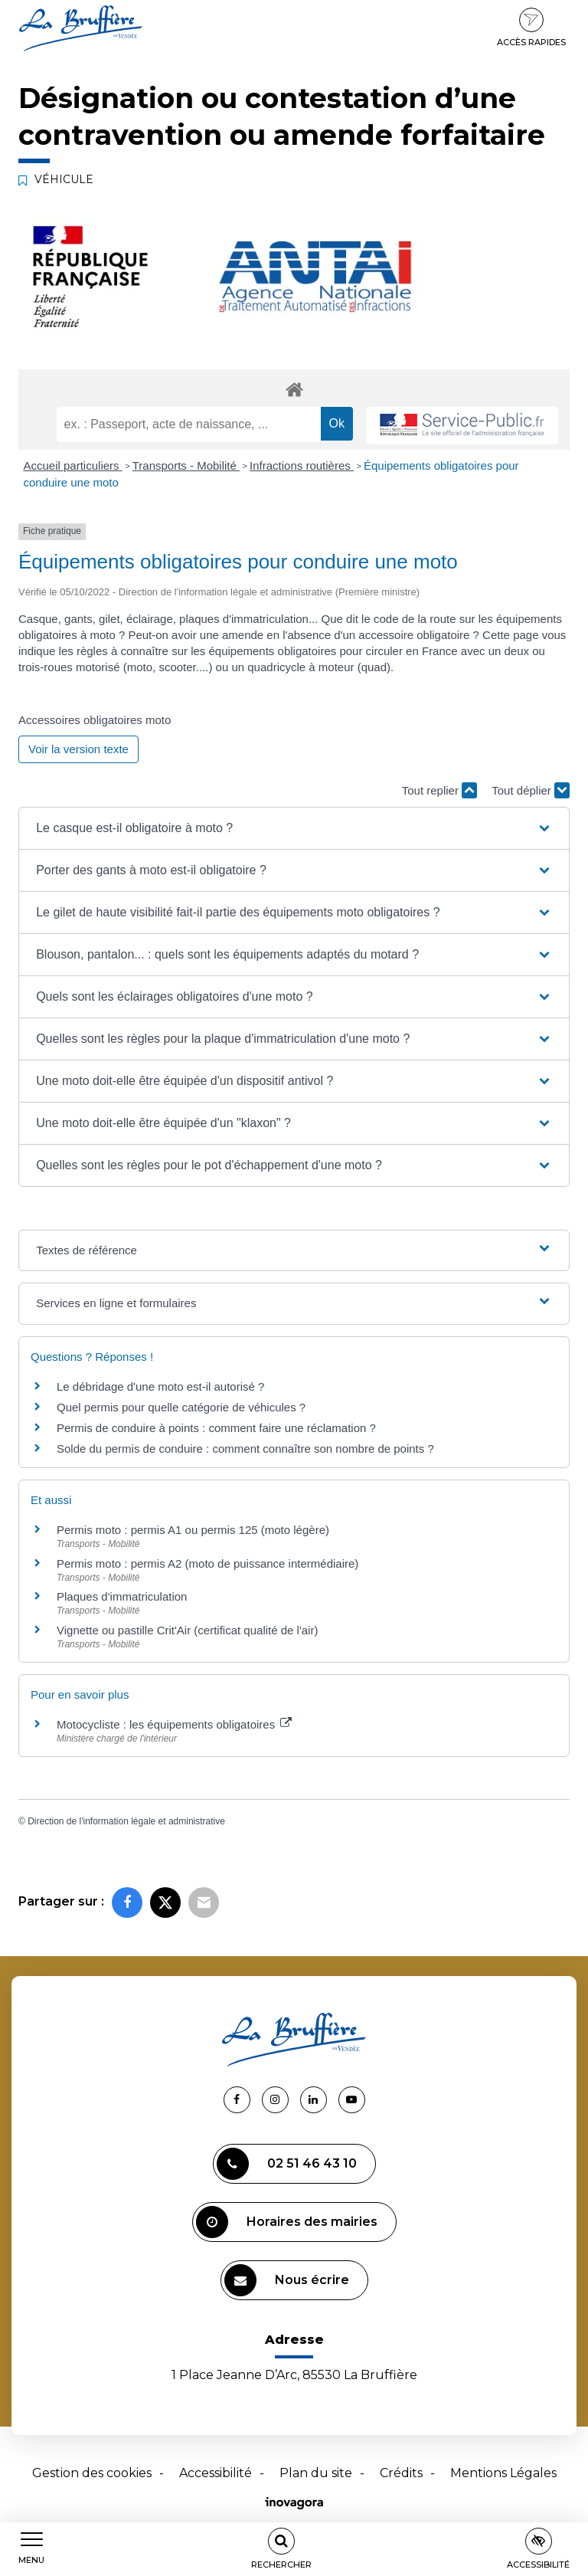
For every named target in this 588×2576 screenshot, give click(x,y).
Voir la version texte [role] (78, 748)
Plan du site (315, 2473)
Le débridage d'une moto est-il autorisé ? (160, 1386)
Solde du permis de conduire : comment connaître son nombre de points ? (245, 1448)
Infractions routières (302, 465)
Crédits (401, 2473)
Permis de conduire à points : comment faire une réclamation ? (216, 1427)
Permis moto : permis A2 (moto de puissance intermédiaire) (207, 1563)
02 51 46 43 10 (287, 2164)
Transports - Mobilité (186, 465)
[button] (294, 828)
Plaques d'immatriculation (122, 1596)
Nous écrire (286, 2280)
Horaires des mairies (286, 2222)
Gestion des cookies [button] (92, 2473)
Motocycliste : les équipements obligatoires (174, 1724)
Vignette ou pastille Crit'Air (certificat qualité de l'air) (187, 1630)
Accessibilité (215, 2473)
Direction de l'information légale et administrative (126, 1821)
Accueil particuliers (73, 465)
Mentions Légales (503, 2473)
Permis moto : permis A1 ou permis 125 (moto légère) (193, 1529)
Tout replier (439, 790)
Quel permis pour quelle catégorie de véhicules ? (181, 1407)
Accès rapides (531, 28)
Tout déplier (531, 790)
